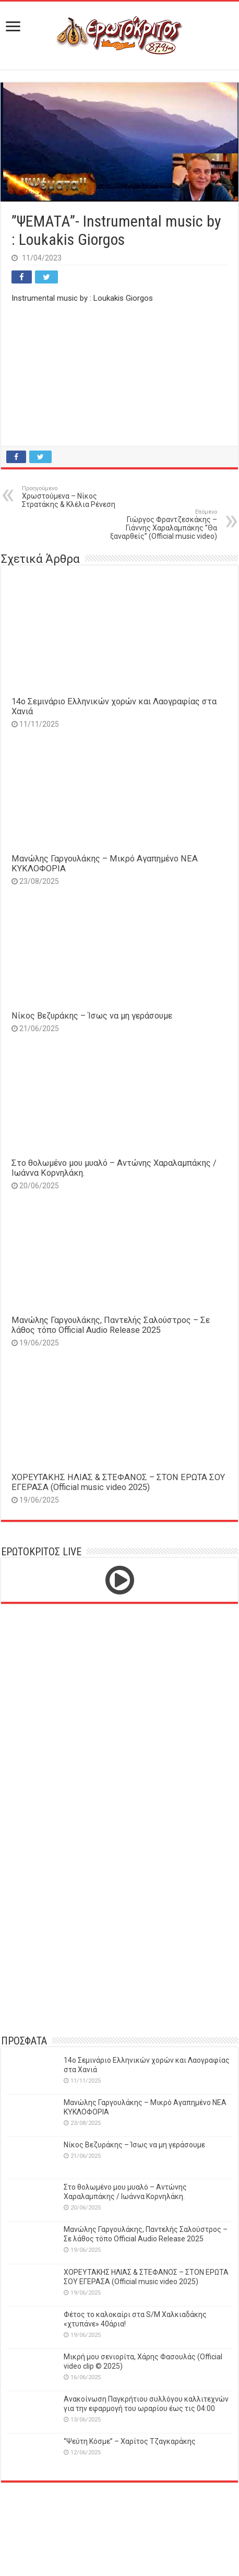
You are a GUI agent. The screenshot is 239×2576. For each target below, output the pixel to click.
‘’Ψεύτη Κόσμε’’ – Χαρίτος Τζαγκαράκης (130, 2441)
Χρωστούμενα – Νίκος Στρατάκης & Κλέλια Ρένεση (75, 497)
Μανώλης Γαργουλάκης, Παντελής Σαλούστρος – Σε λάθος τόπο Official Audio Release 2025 (110, 1325)
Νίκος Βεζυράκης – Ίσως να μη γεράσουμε (91, 1016)
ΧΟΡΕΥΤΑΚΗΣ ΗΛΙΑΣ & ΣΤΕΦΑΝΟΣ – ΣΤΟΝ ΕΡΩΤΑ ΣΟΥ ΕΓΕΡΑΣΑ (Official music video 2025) (118, 1482)
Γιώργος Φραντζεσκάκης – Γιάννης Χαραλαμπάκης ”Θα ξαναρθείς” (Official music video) (163, 524)
